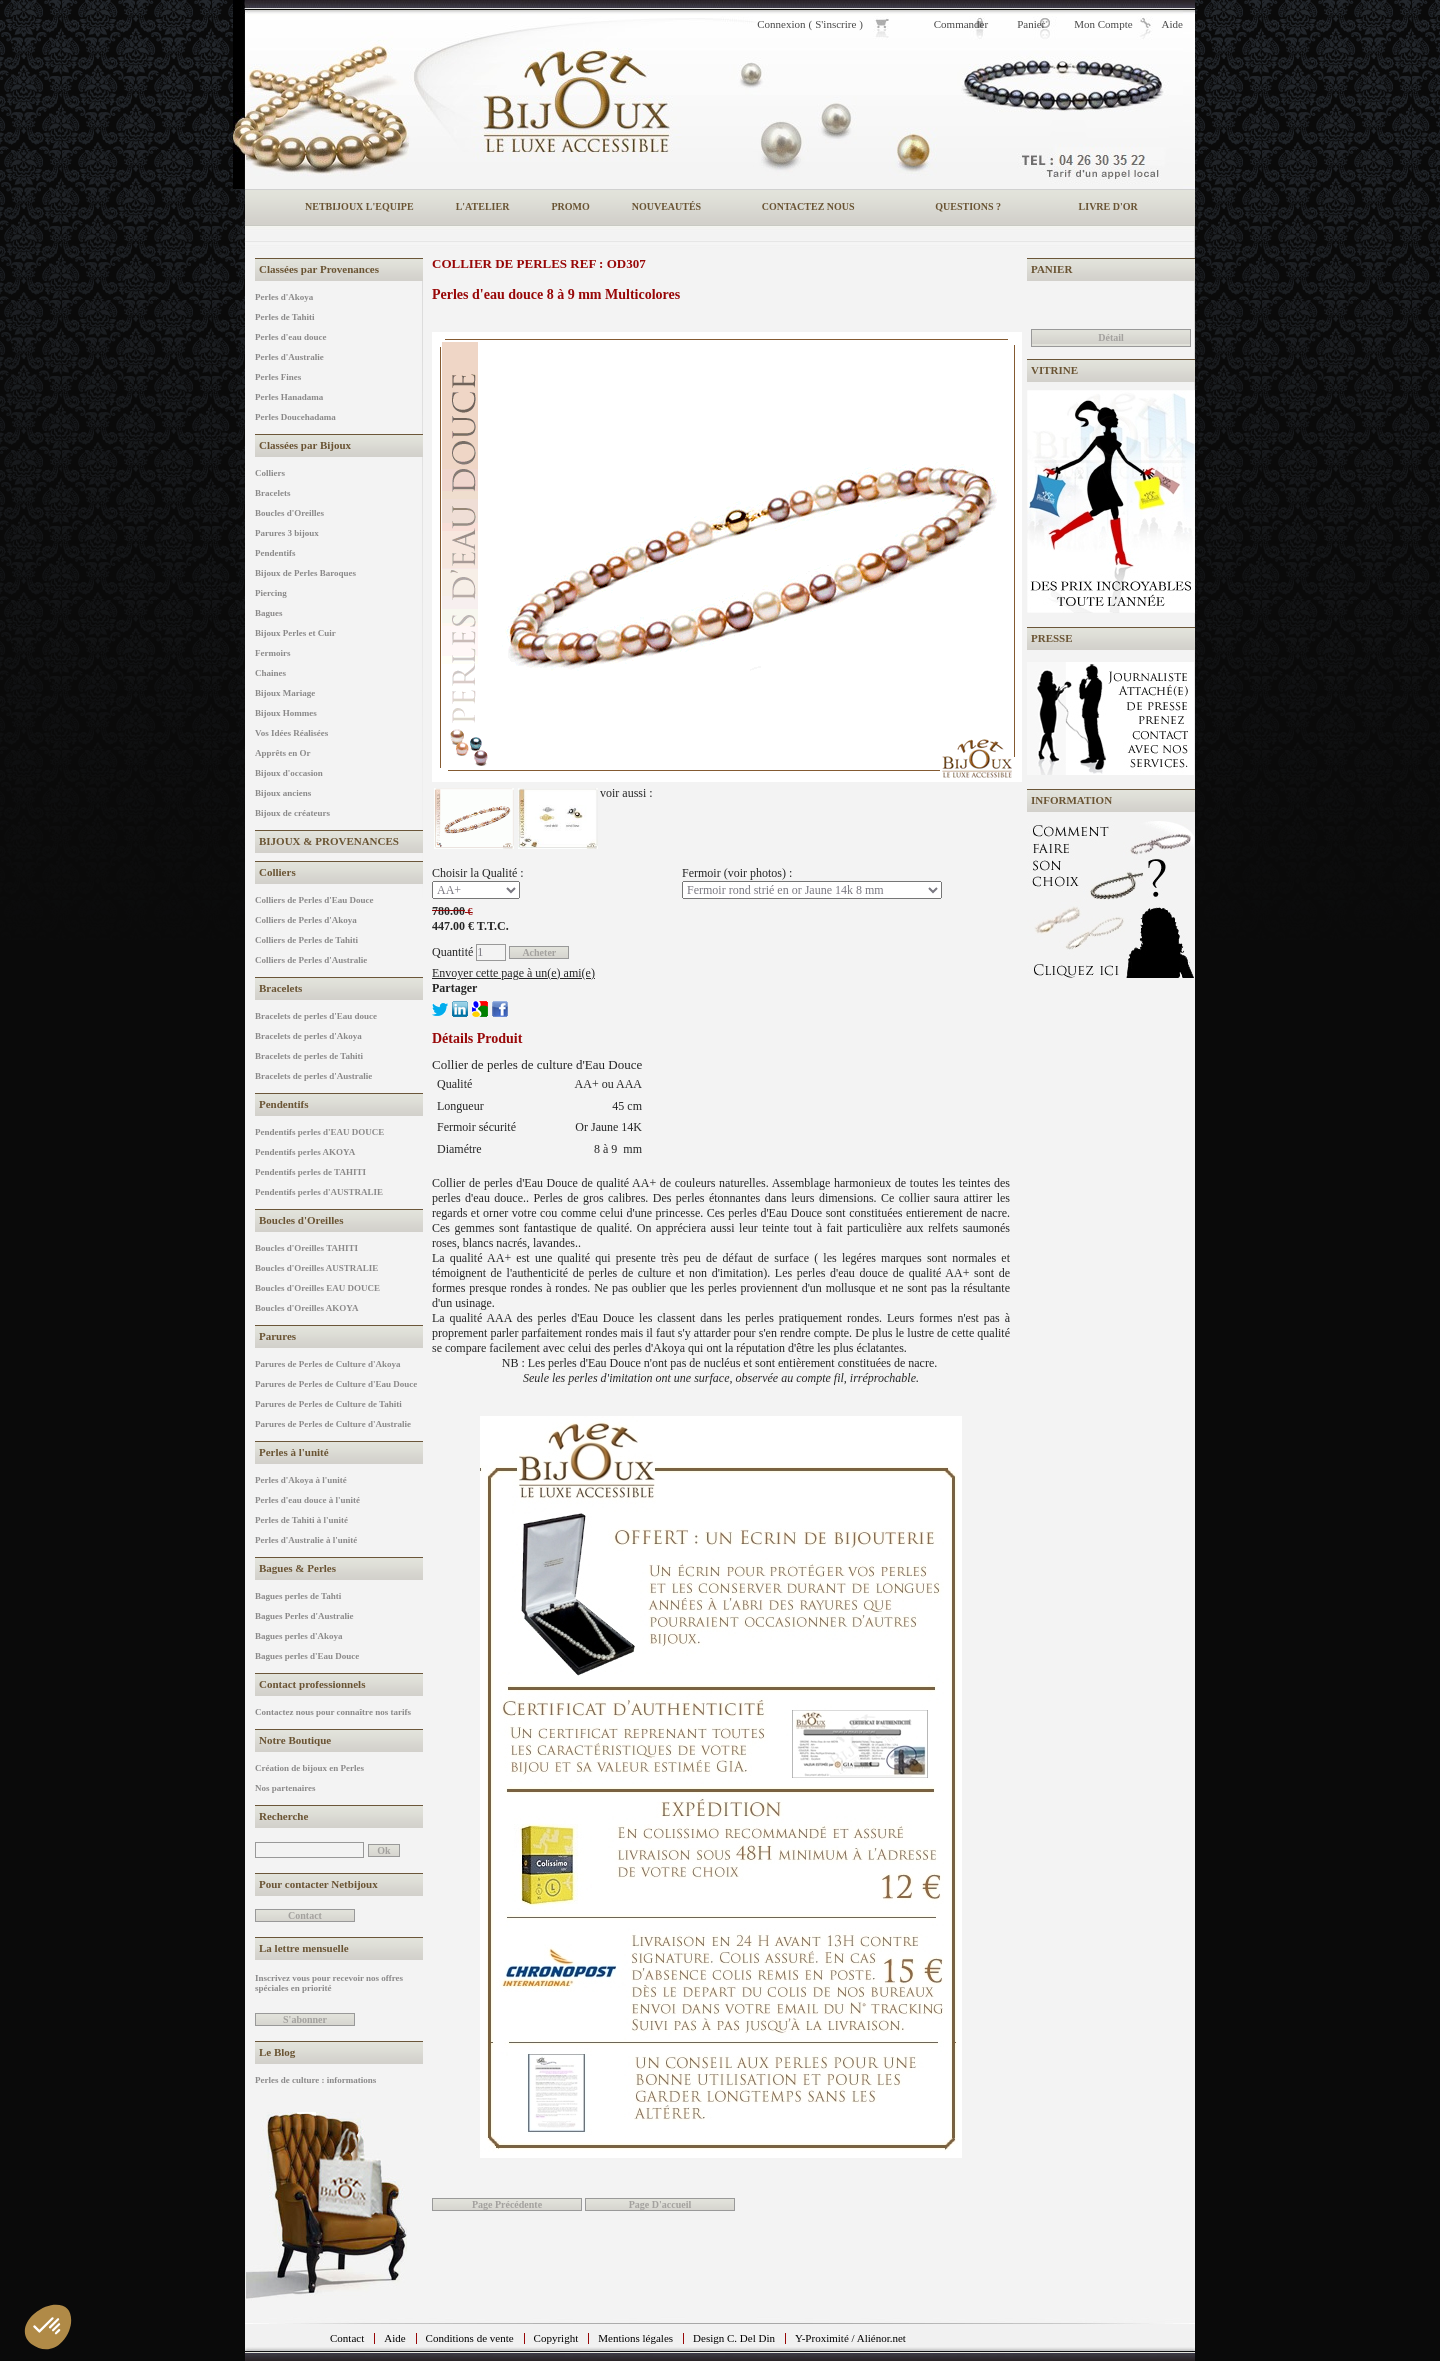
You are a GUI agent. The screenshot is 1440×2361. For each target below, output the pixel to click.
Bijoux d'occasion (289, 773)
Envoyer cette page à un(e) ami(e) (513, 973)
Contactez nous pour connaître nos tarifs (333, 1712)
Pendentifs (275, 553)
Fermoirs (272, 653)
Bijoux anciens (283, 793)
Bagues (269, 613)
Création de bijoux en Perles (309, 1768)
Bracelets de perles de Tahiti (309, 1056)
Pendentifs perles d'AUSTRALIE (319, 1192)
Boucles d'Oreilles (289, 513)
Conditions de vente (470, 2338)
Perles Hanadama (289, 397)
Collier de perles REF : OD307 (539, 263)
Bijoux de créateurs (292, 813)
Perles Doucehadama (295, 417)
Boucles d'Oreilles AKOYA (307, 1308)
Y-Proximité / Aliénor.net (850, 2338)
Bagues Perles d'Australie (304, 1616)
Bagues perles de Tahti (298, 1596)
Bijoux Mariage (285, 693)
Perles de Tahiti (285, 317)
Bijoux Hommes (286, 713)
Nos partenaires (285, 1788)
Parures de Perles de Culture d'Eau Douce (336, 1384)
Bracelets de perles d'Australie (313, 1076)
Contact (347, 2338)
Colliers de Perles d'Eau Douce (314, 900)
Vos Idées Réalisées (291, 733)
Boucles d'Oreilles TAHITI (306, 1248)
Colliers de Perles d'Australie (311, 960)
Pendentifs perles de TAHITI (310, 1172)
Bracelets (272, 493)
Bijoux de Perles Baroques (305, 573)
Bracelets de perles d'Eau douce (316, 1016)
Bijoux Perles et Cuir (295, 633)
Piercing (271, 593)
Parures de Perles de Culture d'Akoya (327, 1364)
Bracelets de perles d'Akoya (308, 1036)
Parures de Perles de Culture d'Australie (333, 1424)
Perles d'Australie (289, 357)
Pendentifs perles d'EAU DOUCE (319, 1132)
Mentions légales (635, 2338)
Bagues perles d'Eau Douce (307, 1656)
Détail (1111, 337)
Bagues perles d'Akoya (299, 1636)
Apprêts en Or (283, 753)
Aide (394, 2338)
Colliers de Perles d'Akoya (306, 920)
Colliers (270, 473)
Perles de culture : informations (315, 2080)
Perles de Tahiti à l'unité (301, 1520)
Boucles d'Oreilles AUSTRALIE (316, 1268)
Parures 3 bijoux (287, 533)
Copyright (556, 2338)
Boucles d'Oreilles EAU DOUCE (317, 1288)
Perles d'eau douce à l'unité (307, 1500)
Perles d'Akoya (284, 297)
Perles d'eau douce (291, 337)
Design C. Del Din (734, 2338)
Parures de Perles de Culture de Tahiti (328, 1404)
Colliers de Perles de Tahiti (306, 940)
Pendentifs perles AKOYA (305, 1152)
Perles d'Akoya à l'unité (301, 1480)
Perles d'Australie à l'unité (306, 1540)
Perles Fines (278, 377)
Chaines (270, 673)
